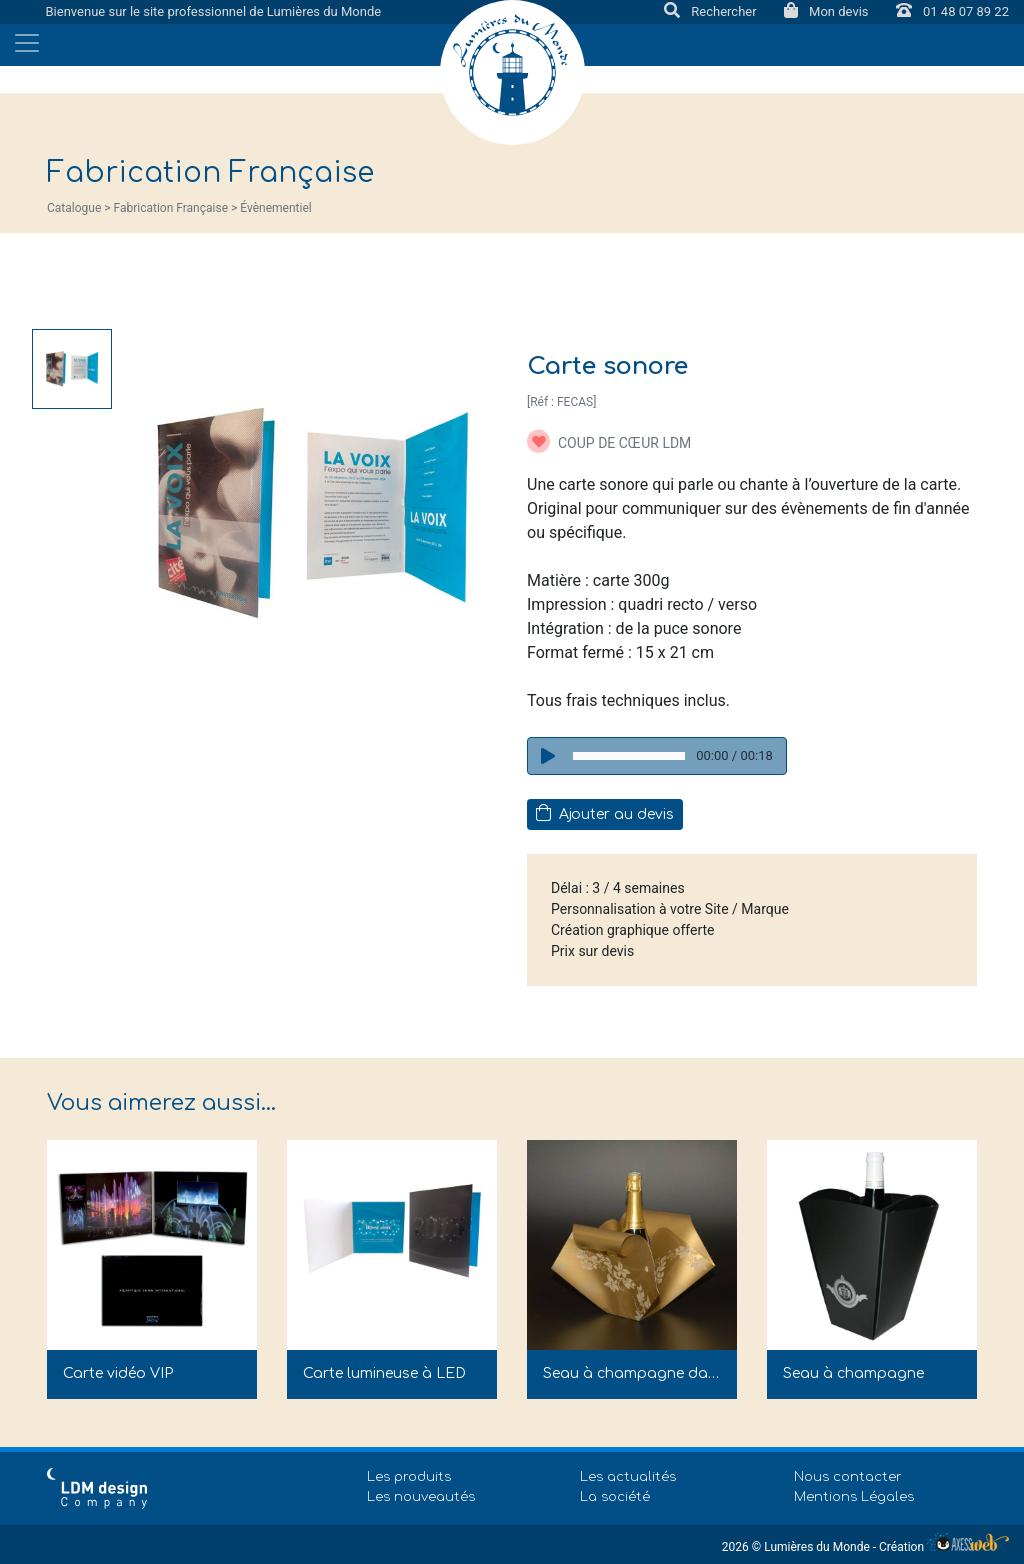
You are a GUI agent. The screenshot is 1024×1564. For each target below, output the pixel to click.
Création (944, 1547)
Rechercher (712, 11)
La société (615, 1497)
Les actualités (628, 1477)
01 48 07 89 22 (952, 11)
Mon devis (828, 11)
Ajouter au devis (605, 813)
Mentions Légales (854, 1497)
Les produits (409, 1477)
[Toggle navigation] (27, 43)
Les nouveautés (421, 1497)
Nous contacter (848, 1477)
